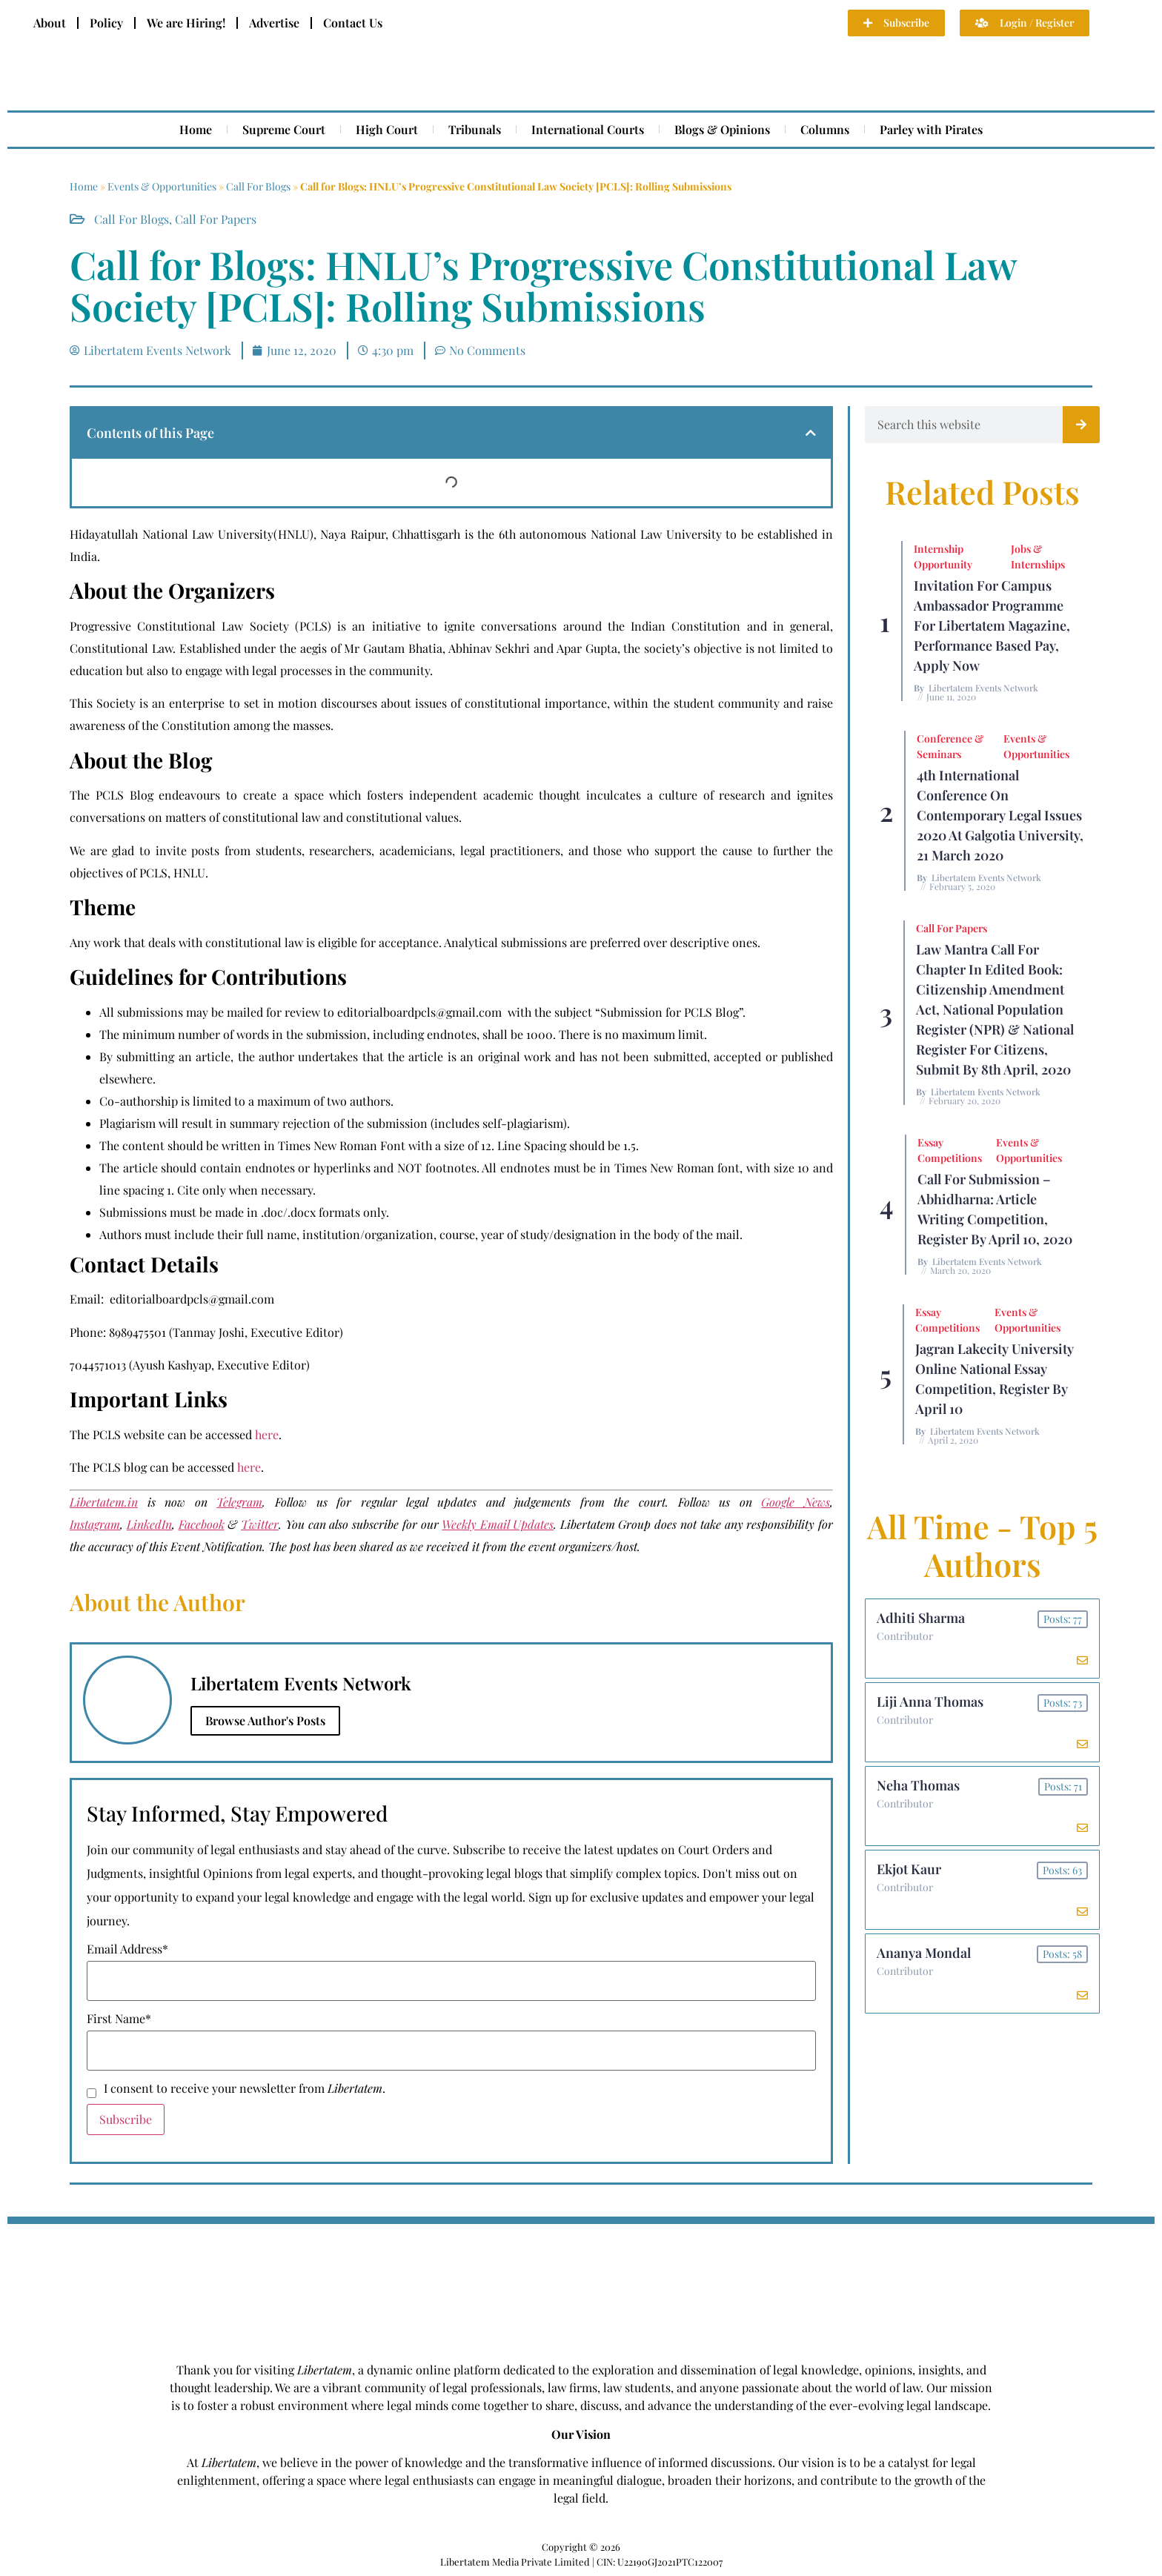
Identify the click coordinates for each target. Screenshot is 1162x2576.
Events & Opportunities (161, 186)
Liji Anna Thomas (930, 1701)
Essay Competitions (949, 1150)
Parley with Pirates (931, 129)
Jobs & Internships (1038, 556)
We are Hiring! (186, 22)
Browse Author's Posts (265, 1720)
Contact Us (352, 22)
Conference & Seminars (950, 746)
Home (195, 129)
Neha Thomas (918, 1785)
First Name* (119, 2019)
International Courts (587, 129)
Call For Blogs (258, 186)
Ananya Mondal (924, 1952)
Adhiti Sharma (921, 1617)
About (49, 22)
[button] (811, 433)
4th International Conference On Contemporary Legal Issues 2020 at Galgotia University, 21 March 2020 (1000, 815)
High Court (387, 129)
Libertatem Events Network (983, 687)
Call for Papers (215, 219)
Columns (824, 129)
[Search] (1081, 424)
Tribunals (474, 129)
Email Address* (127, 1949)
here (267, 1434)
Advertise (274, 22)
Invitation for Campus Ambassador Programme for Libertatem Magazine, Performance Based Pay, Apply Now (992, 625)
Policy (106, 22)
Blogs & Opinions (722, 129)
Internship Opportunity (943, 556)
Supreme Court (283, 129)
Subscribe (125, 2119)
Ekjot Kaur (909, 1869)
